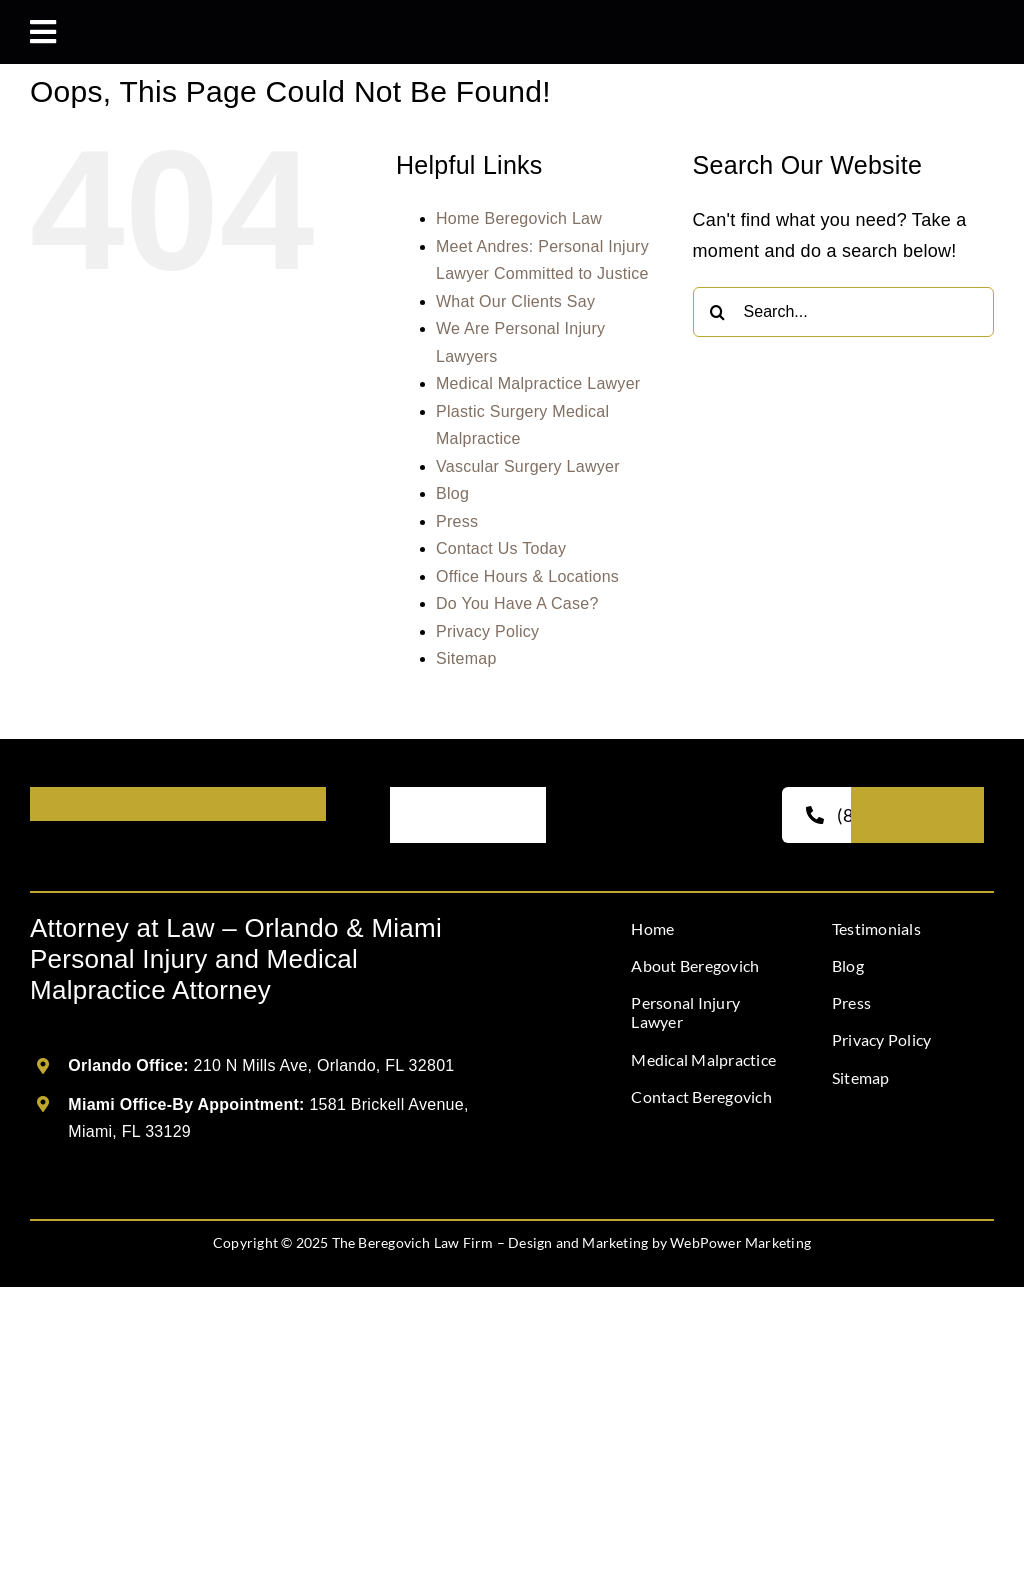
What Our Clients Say (515, 301)
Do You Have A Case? (517, 603)
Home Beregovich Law (519, 218)
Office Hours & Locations (527, 576)
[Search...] (843, 312)
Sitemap (466, 658)
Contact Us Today (501, 548)
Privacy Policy (487, 631)
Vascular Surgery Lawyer (528, 466)
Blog (452, 493)
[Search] (718, 312)
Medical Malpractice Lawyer (538, 383)
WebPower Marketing (740, 1242)
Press (457, 521)
